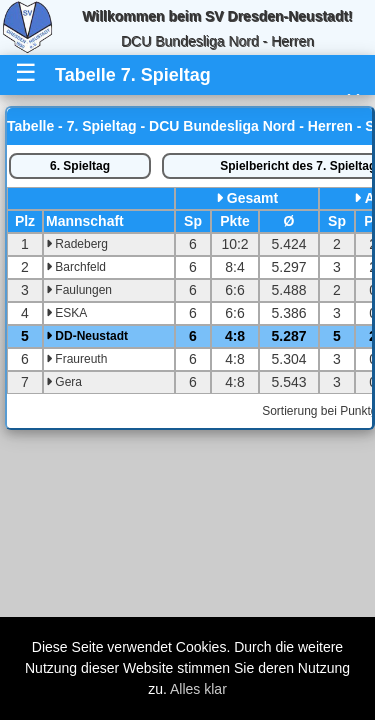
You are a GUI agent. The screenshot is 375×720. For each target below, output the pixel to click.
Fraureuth (76, 359)
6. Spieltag (80, 166)
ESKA (66, 313)
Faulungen (79, 290)
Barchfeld (76, 267)
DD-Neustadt (87, 336)
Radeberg (77, 244)
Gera (64, 382)
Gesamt (252, 198)
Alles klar (198, 689)
